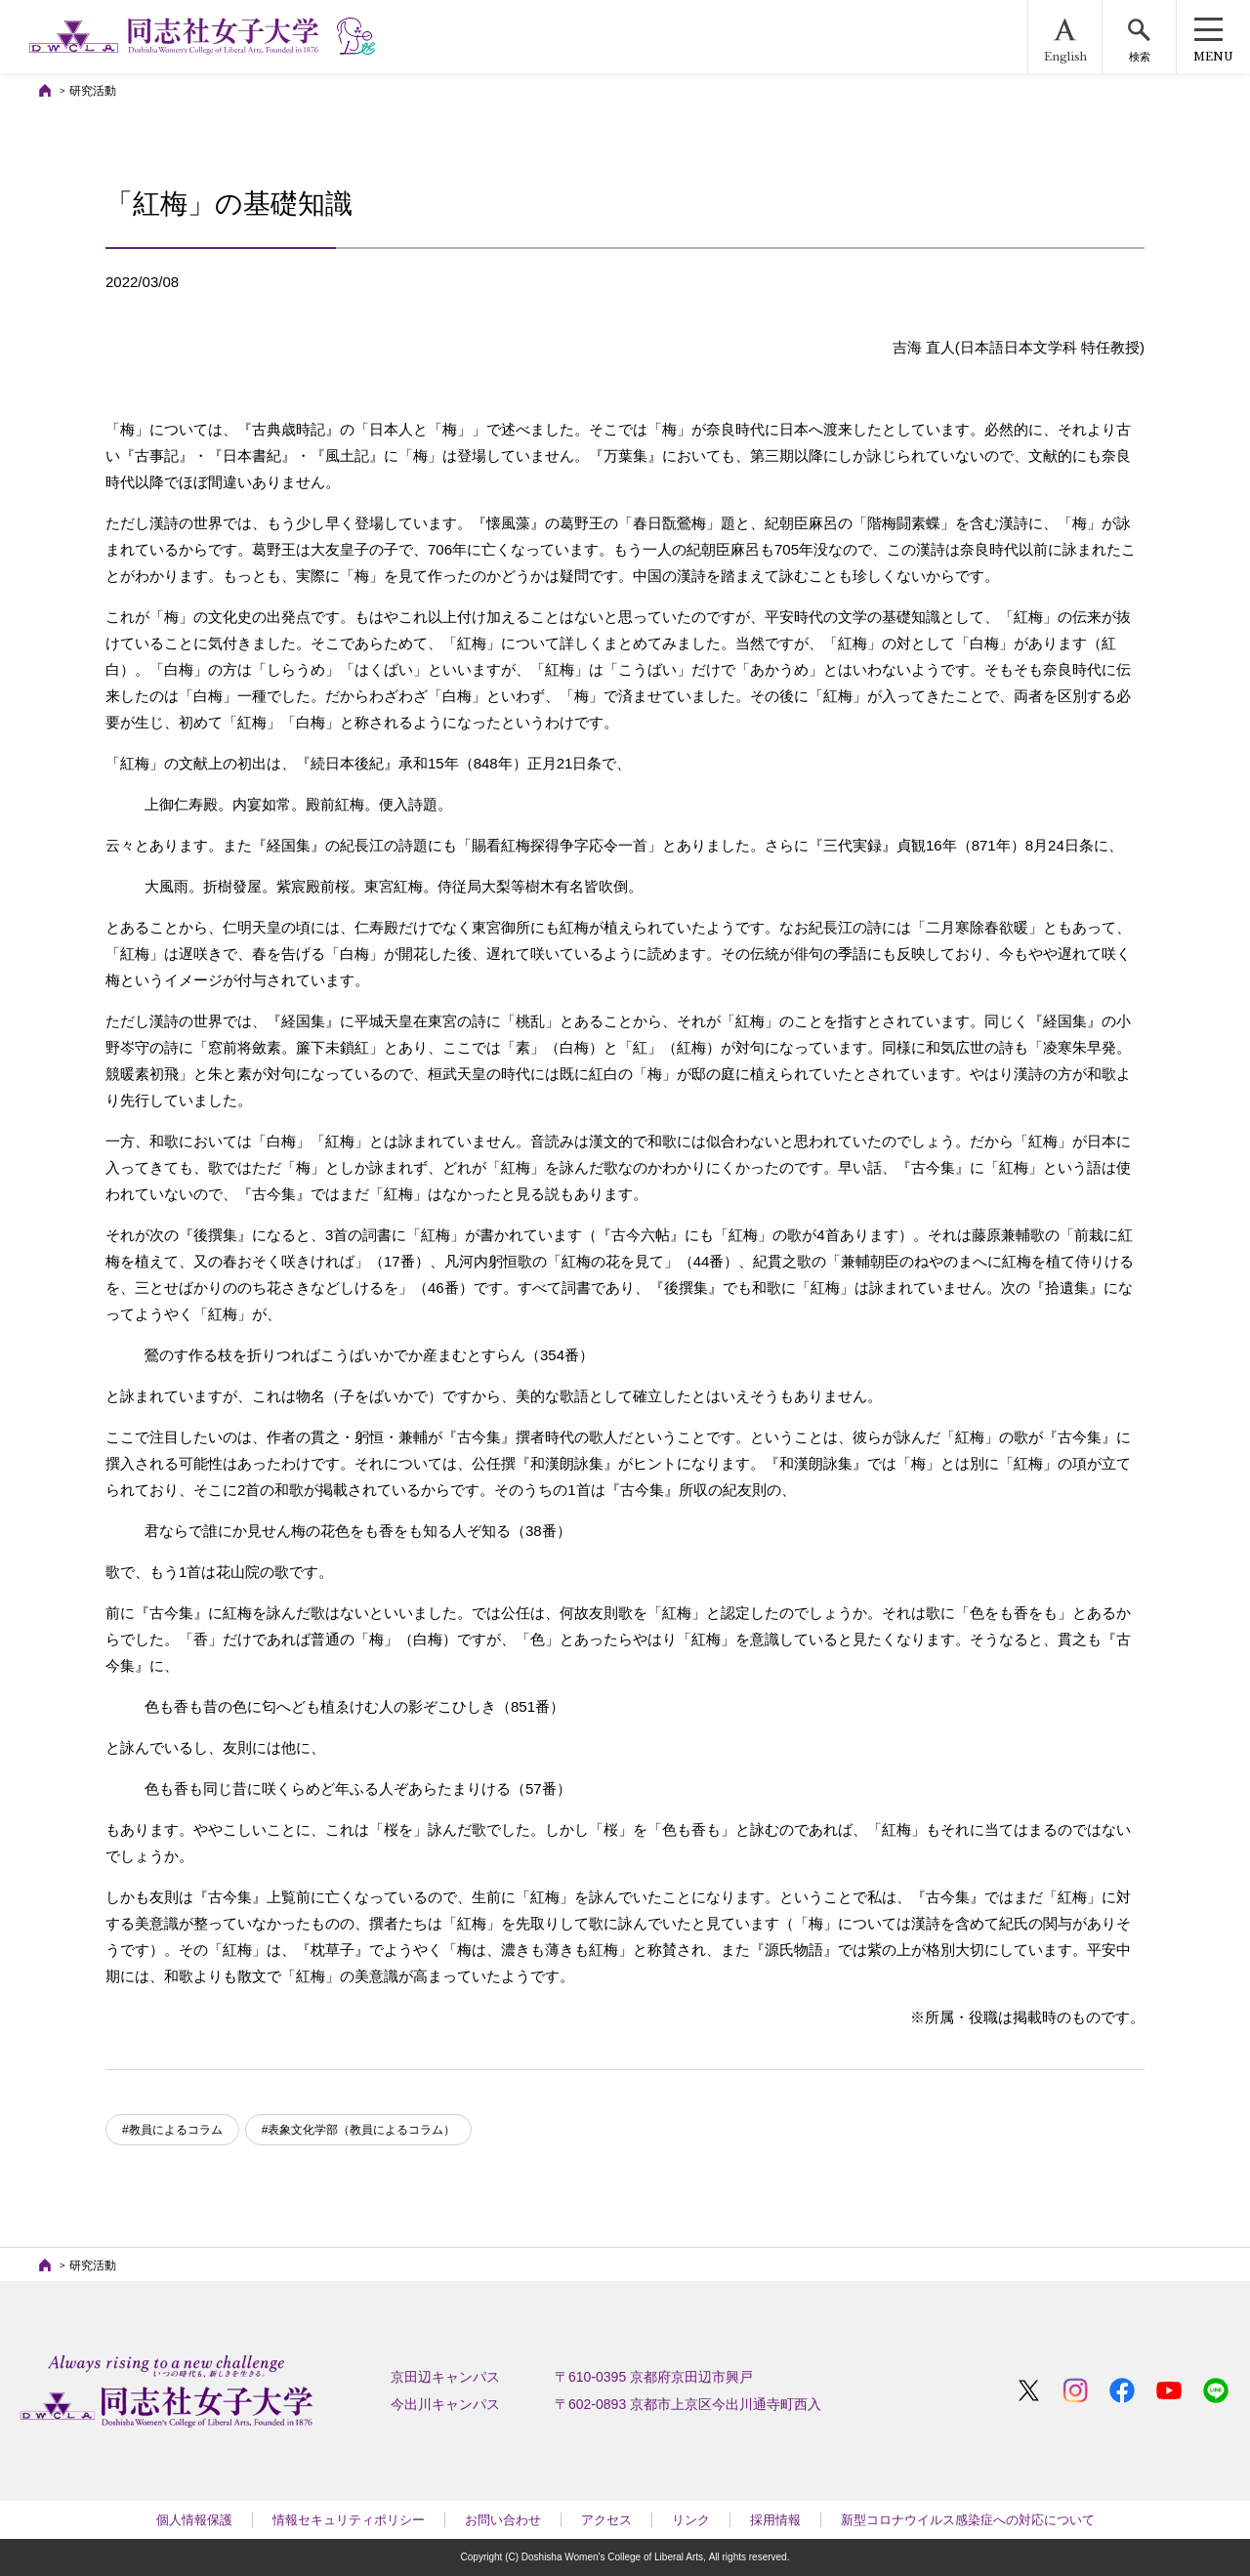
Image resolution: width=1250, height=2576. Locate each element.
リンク (691, 2520)
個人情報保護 (194, 2520)
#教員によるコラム (172, 2130)
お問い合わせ (503, 2520)
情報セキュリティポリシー (348, 2520)
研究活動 (92, 91)
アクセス (606, 2520)
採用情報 (775, 2520)
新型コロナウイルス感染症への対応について (968, 2520)
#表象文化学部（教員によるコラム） (359, 2130)
